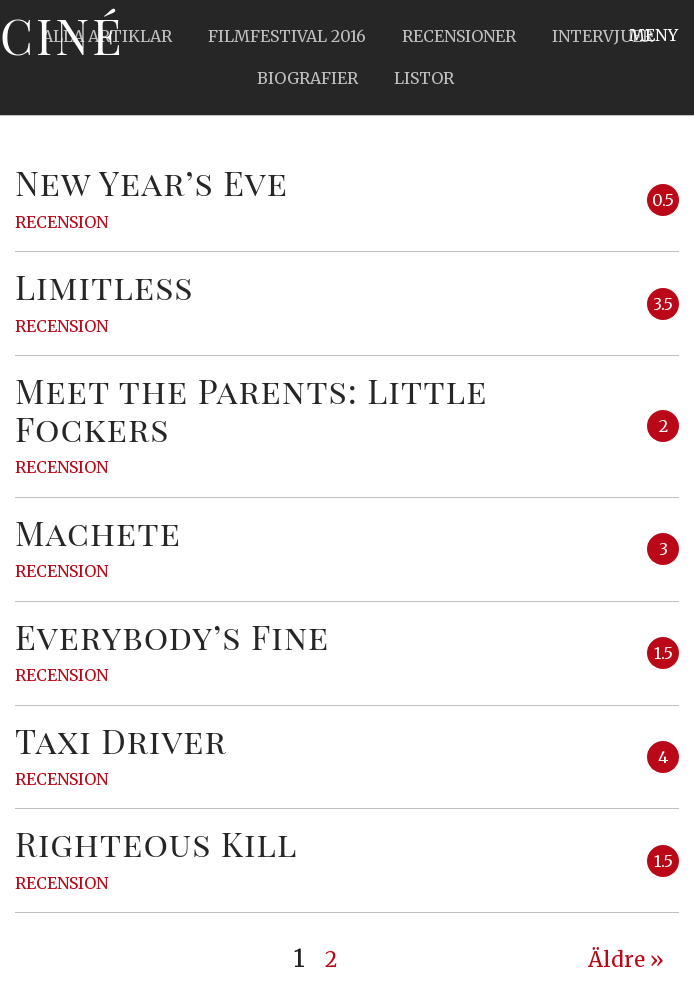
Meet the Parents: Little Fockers (251, 408)
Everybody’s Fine (172, 636)
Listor (424, 78)
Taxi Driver (121, 740)
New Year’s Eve (151, 182)
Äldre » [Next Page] (626, 960)
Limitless (104, 286)
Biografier (307, 78)
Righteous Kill (156, 843)
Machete (98, 532)
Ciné (62, 35)
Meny (653, 35)
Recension (61, 222)
